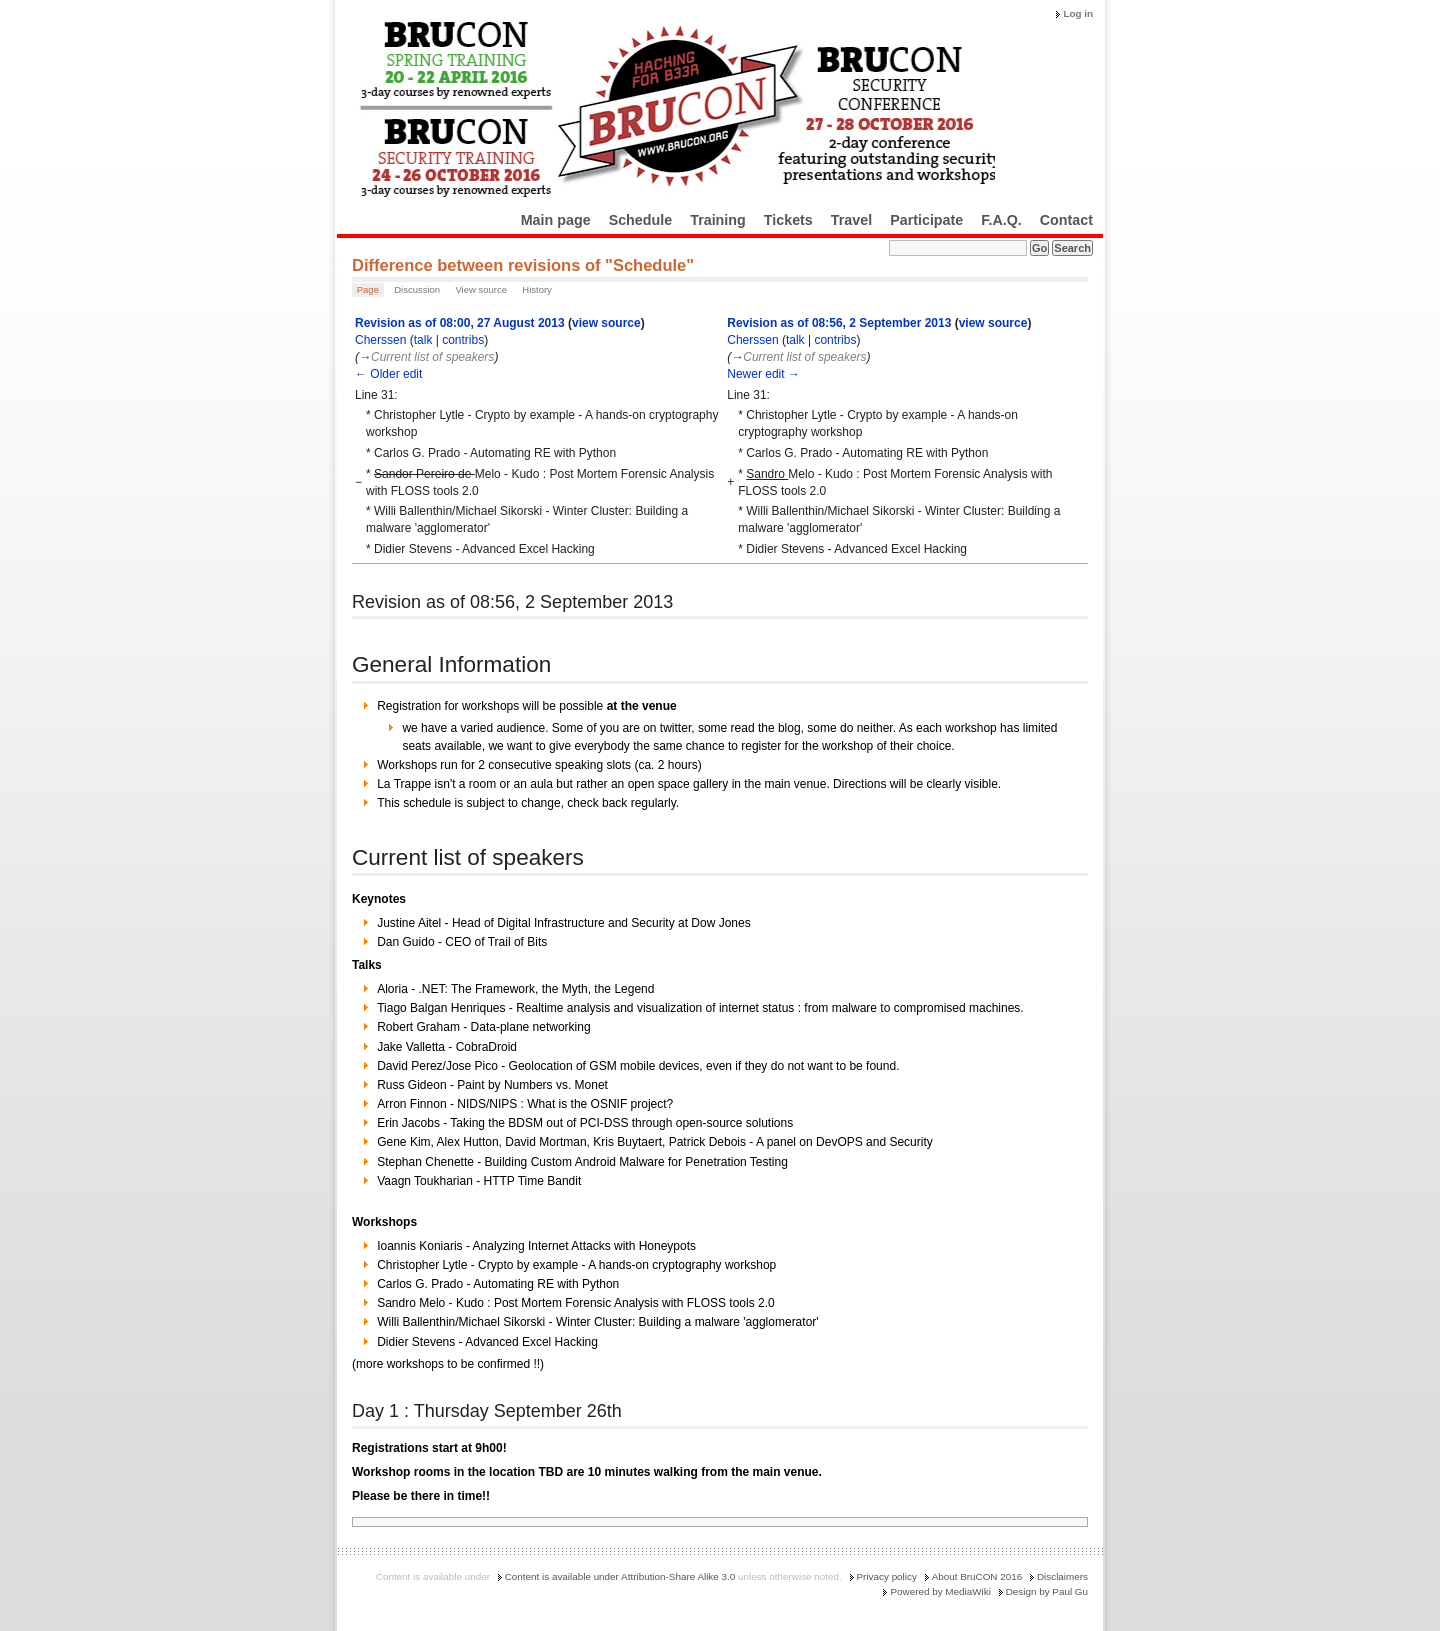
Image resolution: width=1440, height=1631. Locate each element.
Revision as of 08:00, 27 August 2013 (460, 323)
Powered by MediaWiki (940, 1591)
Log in (1078, 13)
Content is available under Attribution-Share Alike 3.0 (620, 1576)
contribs (463, 340)
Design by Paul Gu (1047, 1591)
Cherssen (380, 340)
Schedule (641, 220)
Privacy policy (887, 1576)
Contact (1066, 220)
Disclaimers (1062, 1576)
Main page (556, 220)
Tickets (788, 220)
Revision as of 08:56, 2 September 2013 (839, 323)
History (537, 289)
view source (606, 323)
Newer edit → (763, 374)
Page (368, 289)
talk (423, 340)
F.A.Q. (1001, 220)
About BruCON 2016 (977, 1576)
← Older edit (388, 374)
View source (481, 289)
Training (718, 220)
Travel (851, 220)
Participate (926, 220)
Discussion (417, 289)
